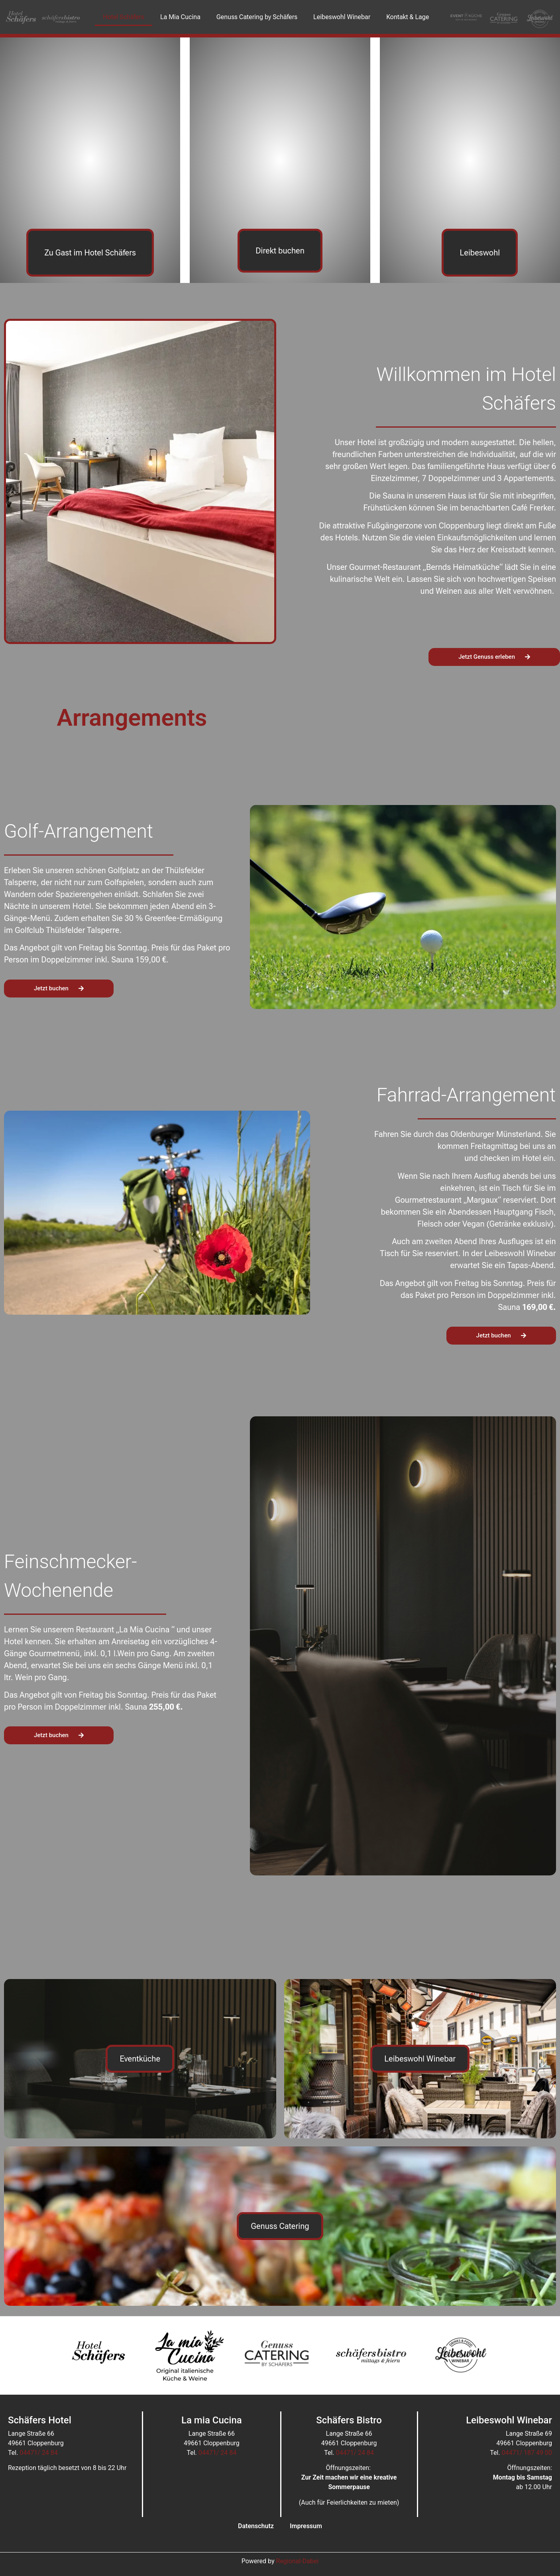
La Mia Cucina (180, 17)
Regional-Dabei (297, 2561)
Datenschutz (256, 2526)
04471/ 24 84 (38, 2452)
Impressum (306, 2526)
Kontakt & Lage (407, 17)
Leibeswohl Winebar (341, 17)
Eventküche (140, 2059)
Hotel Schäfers (123, 17)
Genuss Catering (280, 2226)
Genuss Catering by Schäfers (256, 17)
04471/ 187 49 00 (527, 2452)
